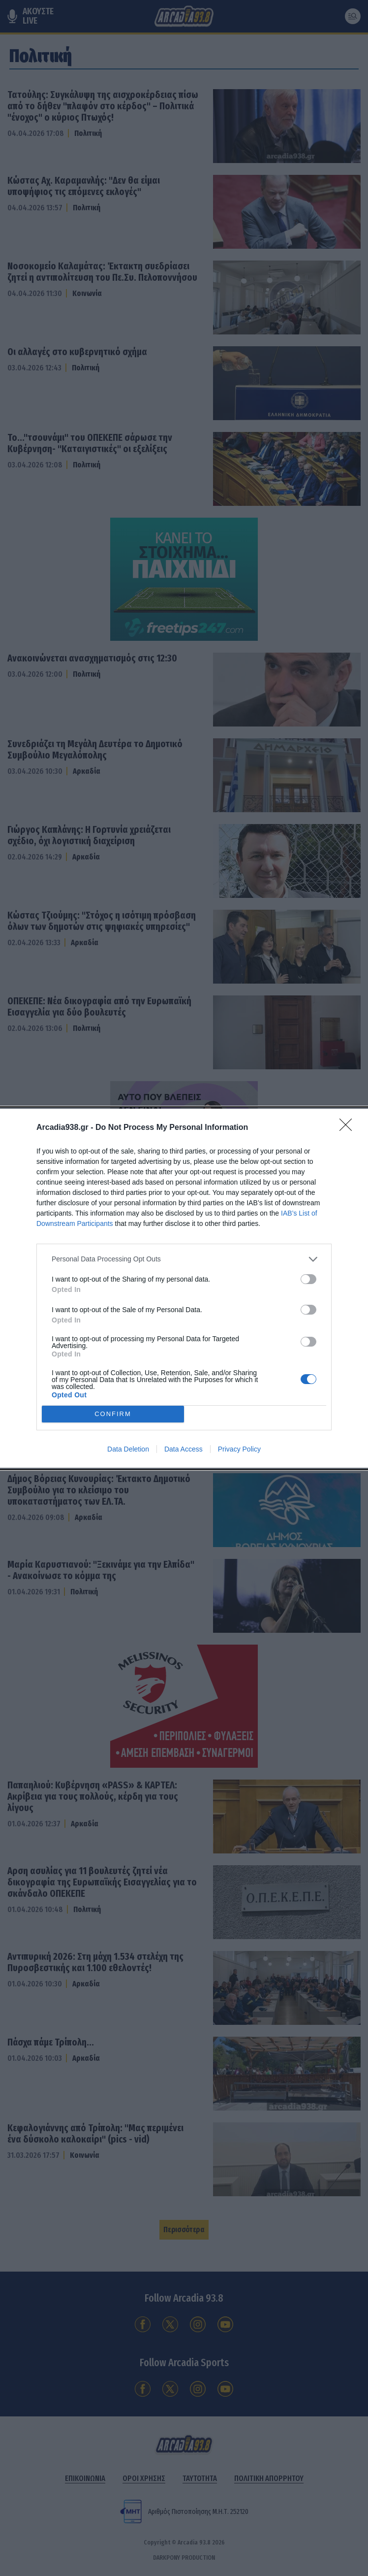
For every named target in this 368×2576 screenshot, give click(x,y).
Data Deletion (128, 1449)
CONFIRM (112, 1414)
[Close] (348, 1128)
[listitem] (184, 1259)
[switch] (308, 1279)
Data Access (183, 1449)
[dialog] (184, 1288)
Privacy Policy (239, 1449)
